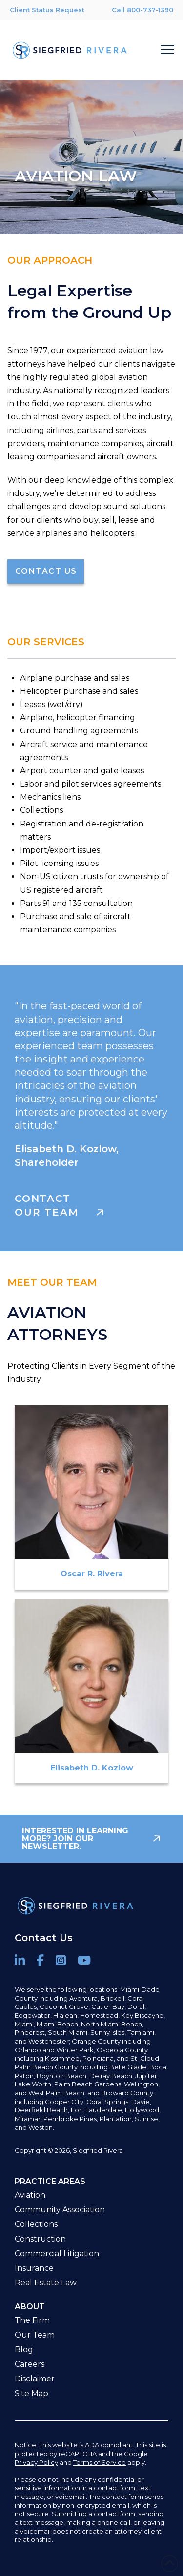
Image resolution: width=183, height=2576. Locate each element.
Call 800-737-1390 (142, 10)
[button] (167, 50)
